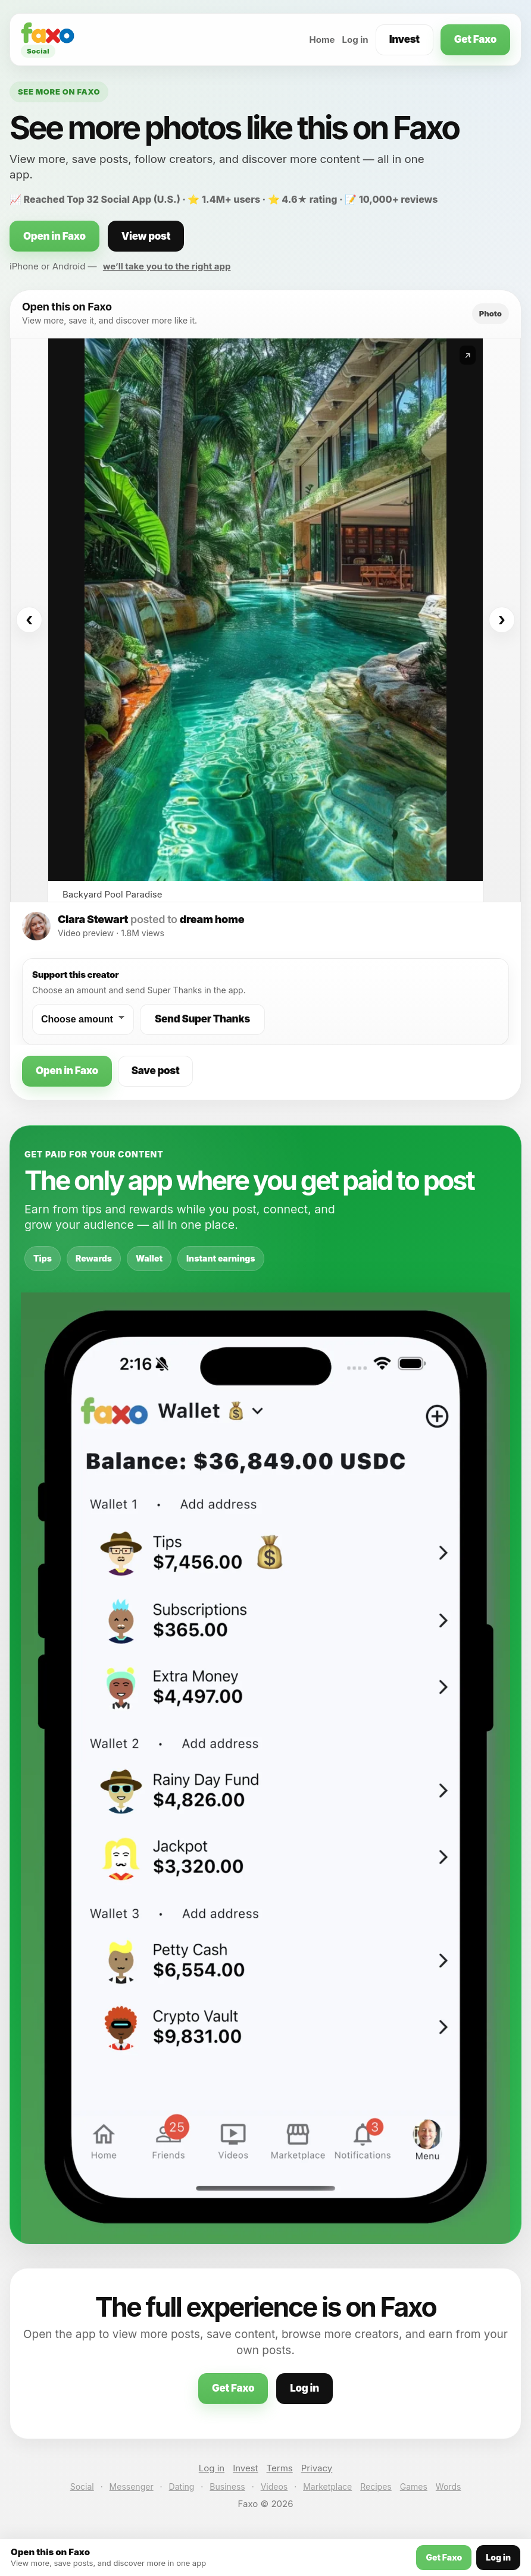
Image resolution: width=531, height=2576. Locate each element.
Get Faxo (475, 39)
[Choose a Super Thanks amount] (83, 1019)
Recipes (375, 2486)
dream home (212, 919)
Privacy (317, 2468)
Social (82, 2486)
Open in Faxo (54, 236)
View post (145, 236)
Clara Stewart (93, 919)
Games (413, 2486)
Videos (274, 2486)
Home (322, 39)
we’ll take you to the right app (167, 266)
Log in (355, 39)
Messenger (132, 2486)
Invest (404, 39)
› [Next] (501, 620)
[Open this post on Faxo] (265, 609)
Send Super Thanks (202, 1019)
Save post (156, 1071)
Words (448, 2486)
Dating (182, 2486)
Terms (280, 2468)
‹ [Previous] (29, 620)
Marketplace (327, 2486)
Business (227, 2486)
